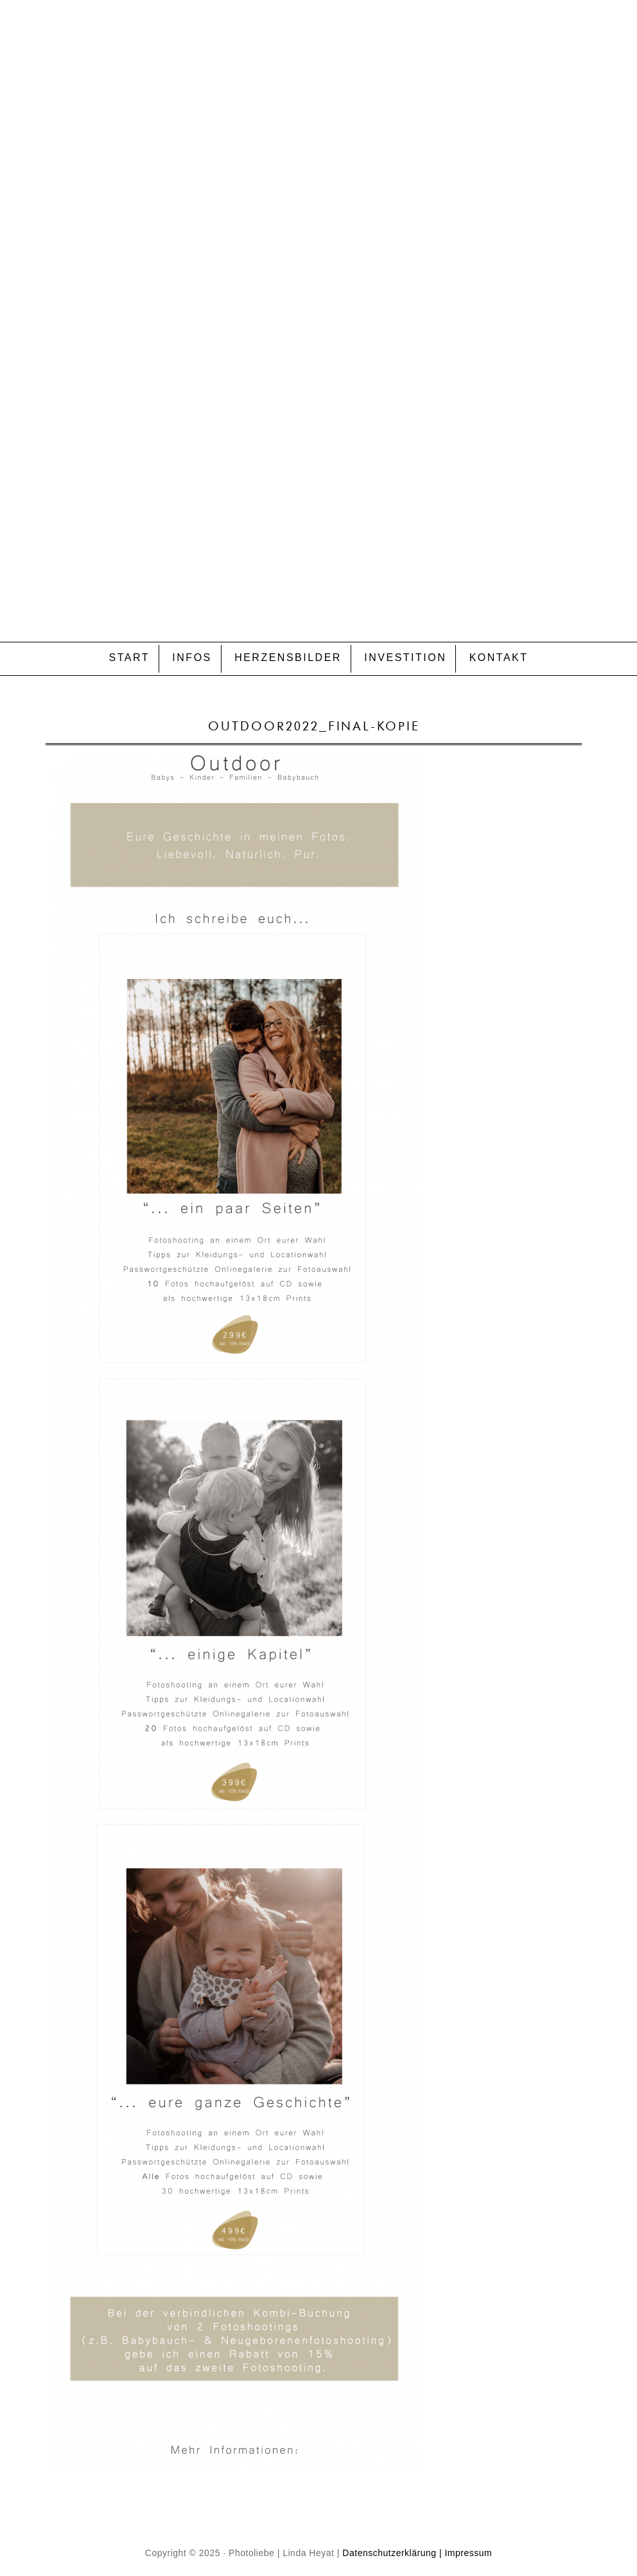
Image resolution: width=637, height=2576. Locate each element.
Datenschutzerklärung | (392, 2553)
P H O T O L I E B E (318, 293)
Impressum (468, 2553)
